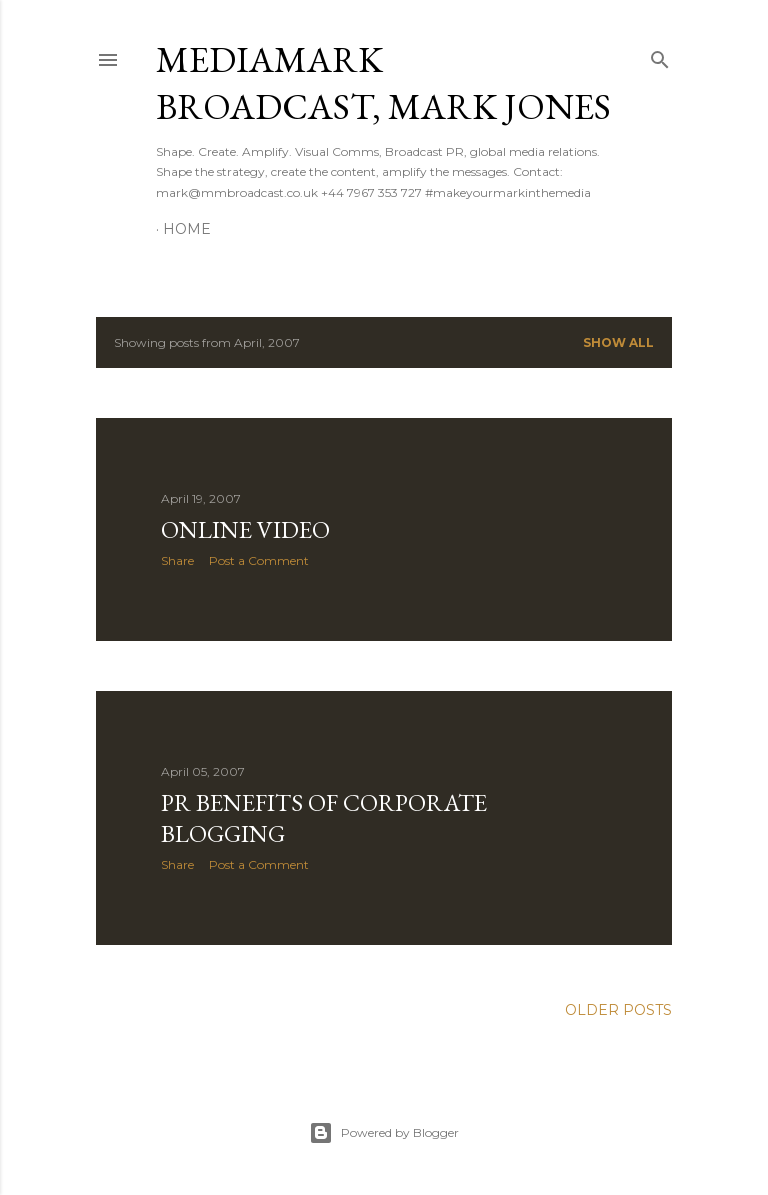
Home (187, 229)
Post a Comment (259, 560)
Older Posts (618, 1010)
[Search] (660, 55)
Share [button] (177, 560)
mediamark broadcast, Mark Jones (383, 83)
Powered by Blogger (384, 1133)
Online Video (245, 529)
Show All (618, 342)
